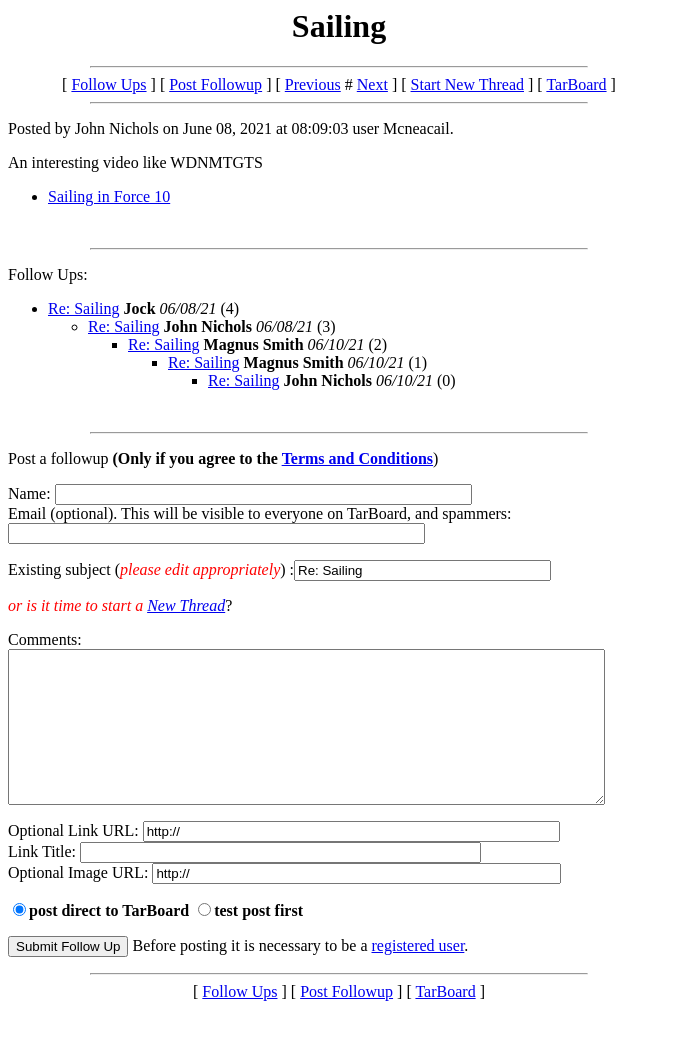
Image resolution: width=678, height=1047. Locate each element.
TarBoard (576, 84)
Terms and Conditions (357, 458)
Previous (313, 84)
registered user (418, 975)
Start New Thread (467, 84)
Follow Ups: (48, 274)
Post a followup (58, 458)
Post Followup (215, 84)
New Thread (186, 605)
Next (372, 84)
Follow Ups (108, 84)
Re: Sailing (84, 308)
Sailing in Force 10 (109, 196)
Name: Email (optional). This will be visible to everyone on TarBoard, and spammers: (339, 533)
